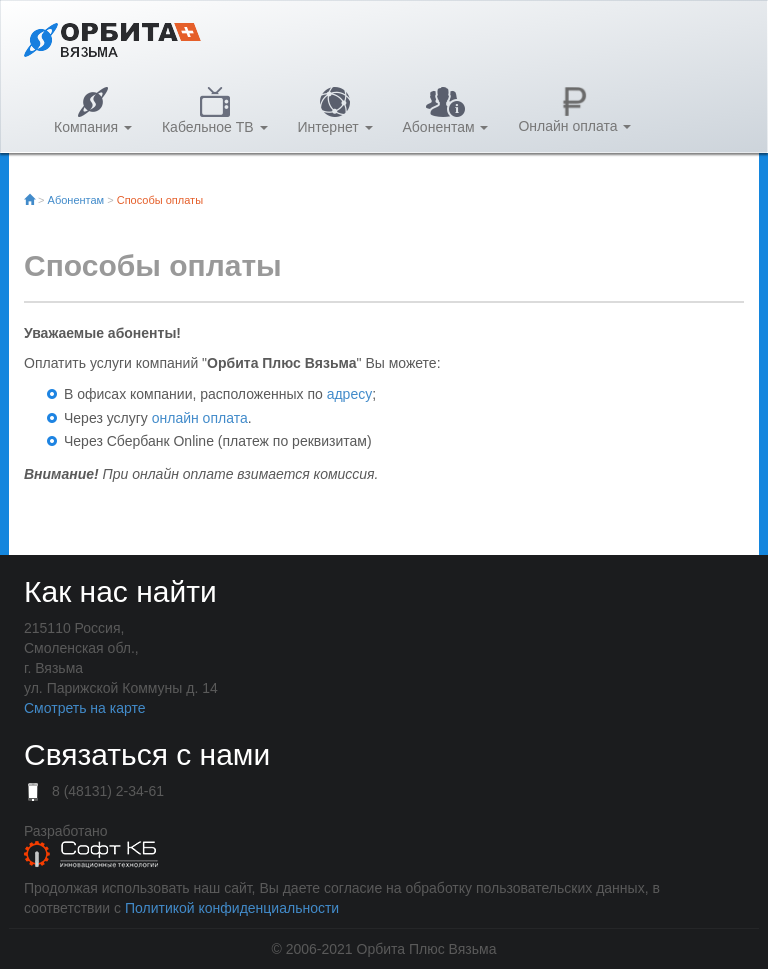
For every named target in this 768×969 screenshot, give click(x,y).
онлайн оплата (200, 418)
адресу (350, 394)
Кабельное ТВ (215, 111)
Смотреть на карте (84, 708)
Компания (93, 111)
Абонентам (446, 111)
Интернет (335, 111)
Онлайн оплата (574, 110)
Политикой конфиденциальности (232, 908)
